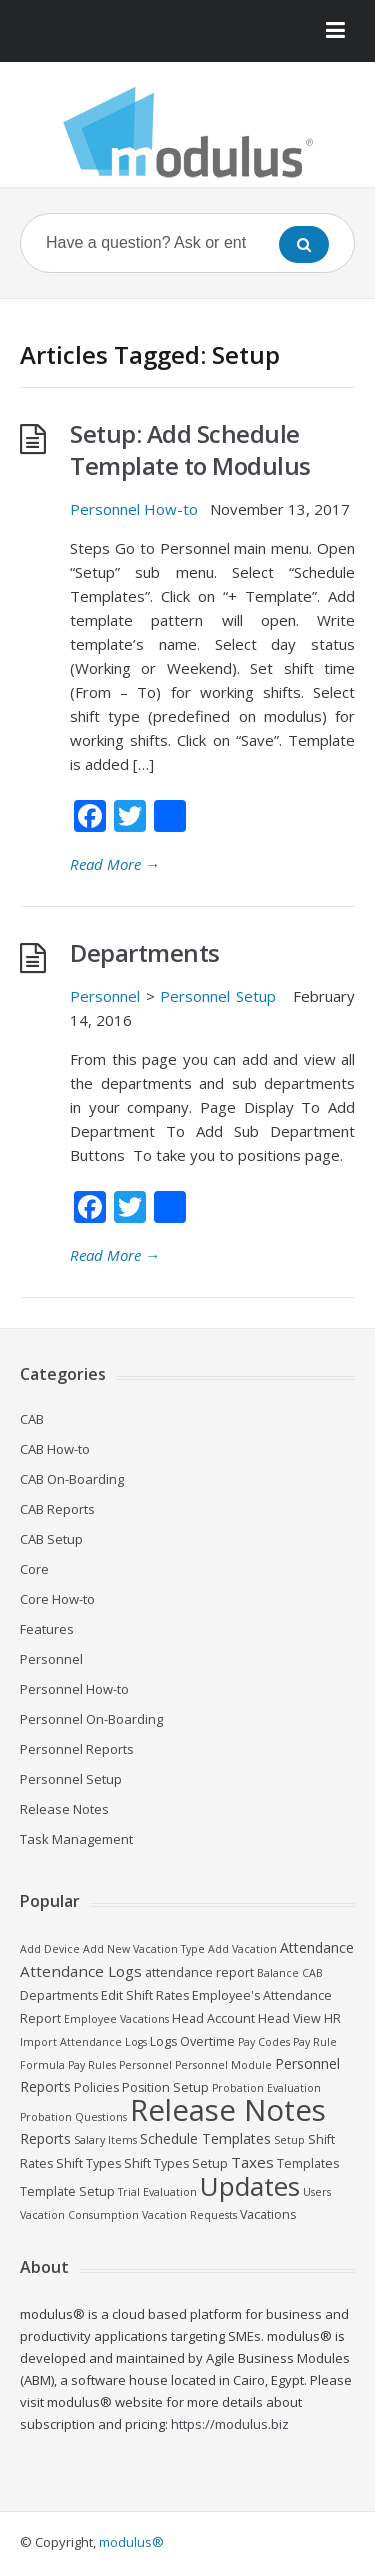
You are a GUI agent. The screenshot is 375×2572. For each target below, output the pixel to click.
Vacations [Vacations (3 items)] (268, 2214)
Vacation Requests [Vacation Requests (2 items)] (189, 2215)
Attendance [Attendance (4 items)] (317, 1947)
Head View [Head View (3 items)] (289, 2018)
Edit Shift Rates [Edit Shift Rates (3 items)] (145, 1995)
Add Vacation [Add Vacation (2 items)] (242, 1949)
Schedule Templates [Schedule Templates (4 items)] (205, 2138)
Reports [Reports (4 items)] (45, 2138)
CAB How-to (55, 1449)
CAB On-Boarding (72, 1479)
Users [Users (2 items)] (317, 2192)
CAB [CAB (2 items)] (312, 1973)
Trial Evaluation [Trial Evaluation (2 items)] (157, 2192)
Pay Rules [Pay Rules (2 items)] (92, 2065)
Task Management (76, 1839)
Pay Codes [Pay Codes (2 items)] (264, 2042)
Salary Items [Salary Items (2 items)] (105, 2140)
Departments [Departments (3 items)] (59, 1995)
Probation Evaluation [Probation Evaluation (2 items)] (266, 2088)
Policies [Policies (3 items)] (96, 2087)
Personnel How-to (134, 509)
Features (47, 1629)
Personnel (105, 996)
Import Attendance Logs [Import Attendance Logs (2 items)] (83, 2042)
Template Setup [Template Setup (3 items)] (67, 2191)
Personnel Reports (77, 1749)
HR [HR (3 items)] (332, 2018)
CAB (32, 1419)
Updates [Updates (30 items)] (250, 2186)
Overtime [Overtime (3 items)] (207, 2041)
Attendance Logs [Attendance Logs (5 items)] (81, 1971)
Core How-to (57, 1599)
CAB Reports (57, 1509)
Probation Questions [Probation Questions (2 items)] (73, 2117)
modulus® (131, 2542)
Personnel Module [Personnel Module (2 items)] (223, 2065)
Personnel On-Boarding (91, 1719)
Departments (145, 952)
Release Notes (64, 1809)
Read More (115, 864)
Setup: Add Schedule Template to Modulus (190, 449)
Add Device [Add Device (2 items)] (50, 1949)
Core (34, 1569)
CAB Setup (51, 1539)
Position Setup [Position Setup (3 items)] (165, 2087)
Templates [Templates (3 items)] (308, 2163)
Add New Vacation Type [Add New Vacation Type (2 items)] (144, 1949)
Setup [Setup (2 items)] (289, 2140)
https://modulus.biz (230, 2424)
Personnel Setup (218, 996)
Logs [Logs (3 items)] (163, 2041)
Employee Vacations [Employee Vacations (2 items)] (116, 2019)
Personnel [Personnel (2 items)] (145, 2065)
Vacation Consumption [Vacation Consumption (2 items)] (79, 2215)
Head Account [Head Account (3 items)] (213, 2018)
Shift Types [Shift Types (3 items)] (88, 2163)
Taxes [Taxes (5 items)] (252, 2162)
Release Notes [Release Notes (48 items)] (228, 2110)
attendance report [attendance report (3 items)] (199, 1972)
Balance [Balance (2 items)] (278, 1973)
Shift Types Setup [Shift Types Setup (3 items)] (176, 2163)
